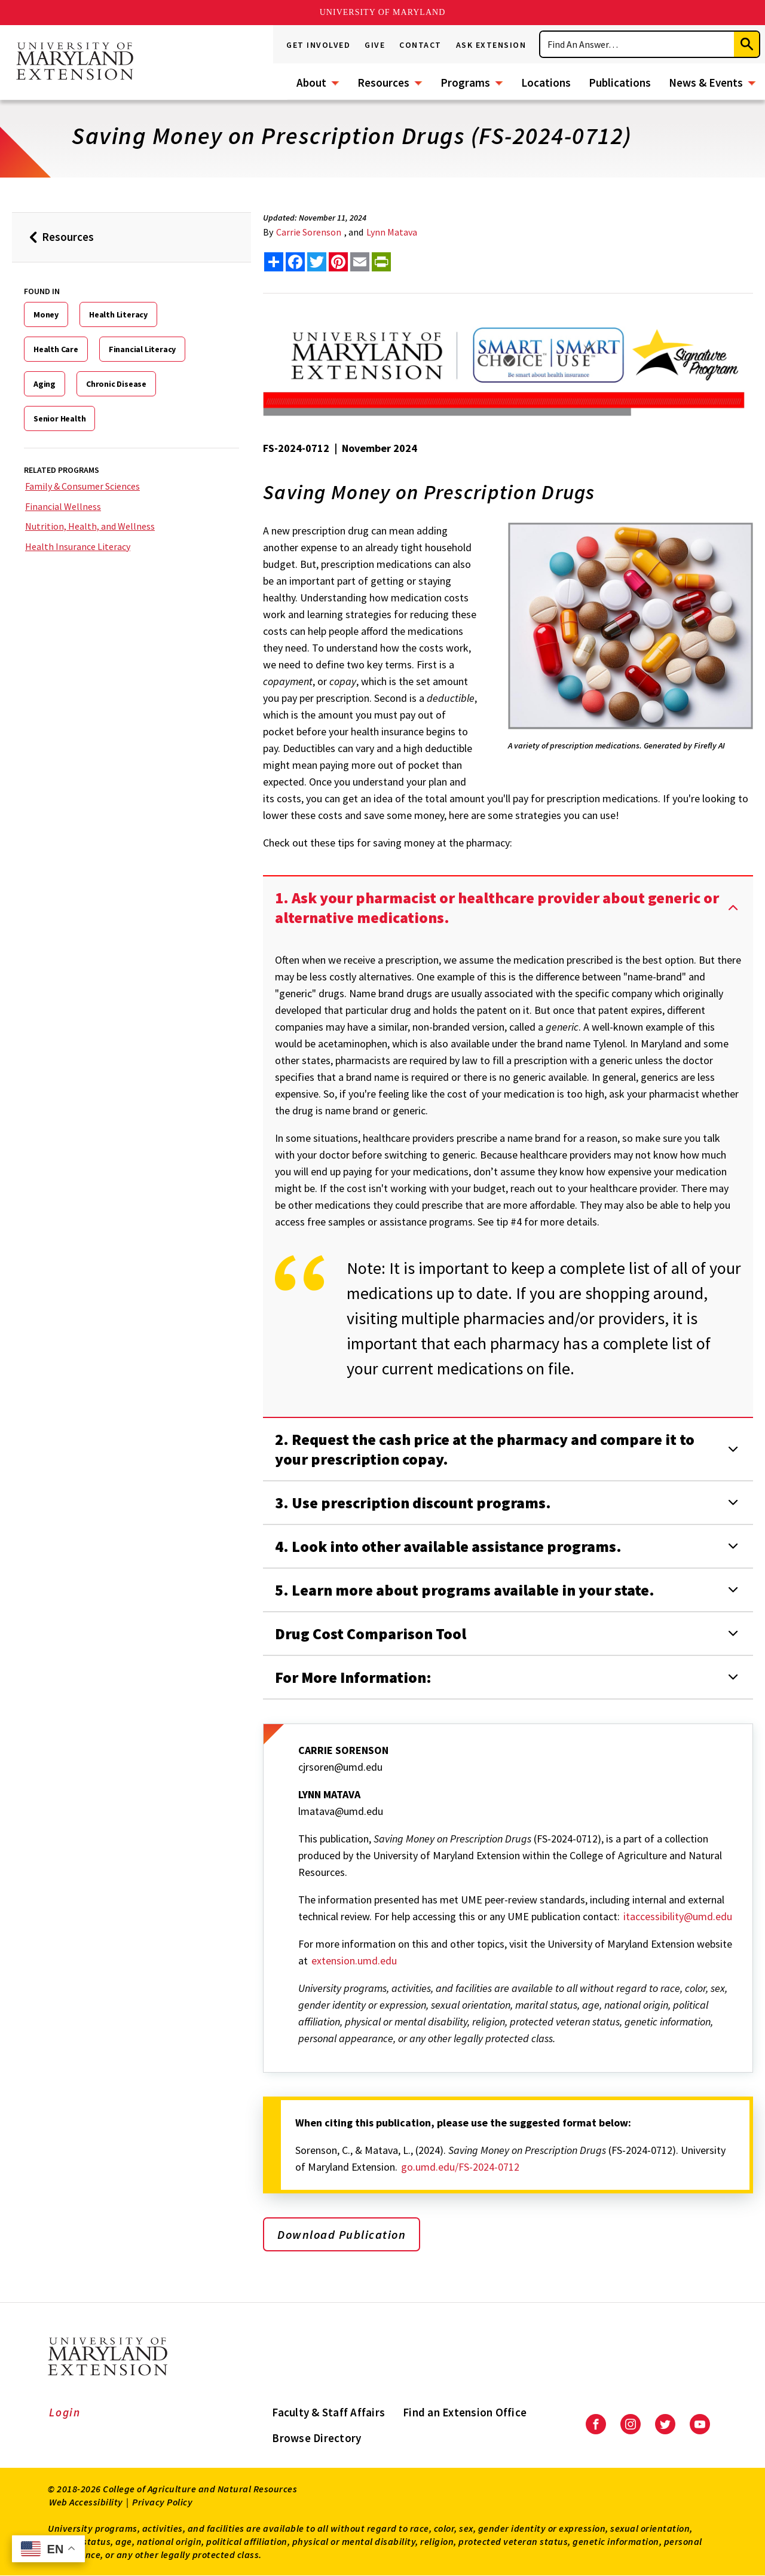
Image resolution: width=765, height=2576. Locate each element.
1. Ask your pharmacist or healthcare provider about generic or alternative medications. (497, 907)
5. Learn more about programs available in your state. (464, 1590)
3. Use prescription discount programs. (413, 1502)
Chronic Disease (116, 383)
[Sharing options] (273, 261)
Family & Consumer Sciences (82, 486)
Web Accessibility (86, 2502)
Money (46, 314)
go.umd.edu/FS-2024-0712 (460, 2167)
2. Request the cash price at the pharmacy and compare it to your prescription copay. (484, 1449)
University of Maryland (383, 12)
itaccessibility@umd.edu (677, 1916)
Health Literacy (118, 314)
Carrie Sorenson (308, 232)
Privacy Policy (162, 2502)
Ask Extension (491, 44)
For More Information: (353, 1677)
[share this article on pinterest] (338, 261)
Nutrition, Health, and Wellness (90, 526)
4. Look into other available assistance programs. (448, 1546)
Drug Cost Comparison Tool (370, 1633)
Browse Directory (316, 2438)
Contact (420, 44)
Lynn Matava (391, 232)
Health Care (55, 349)
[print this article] (381, 261)
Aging (44, 383)
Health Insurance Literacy (77, 546)
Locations (546, 82)
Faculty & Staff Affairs (328, 2412)
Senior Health (59, 418)
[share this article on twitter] (317, 261)
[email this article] (360, 261)
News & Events (706, 82)
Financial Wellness (63, 506)
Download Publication (341, 2234)
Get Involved (318, 44)
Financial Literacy (142, 349)
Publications (620, 82)
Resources (383, 82)
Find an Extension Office (465, 2412)
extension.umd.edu (354, 1960)
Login (65, 2412)
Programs (465, 82)
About (311, 82)
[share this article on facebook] (295, 261)
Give (375, 44)
